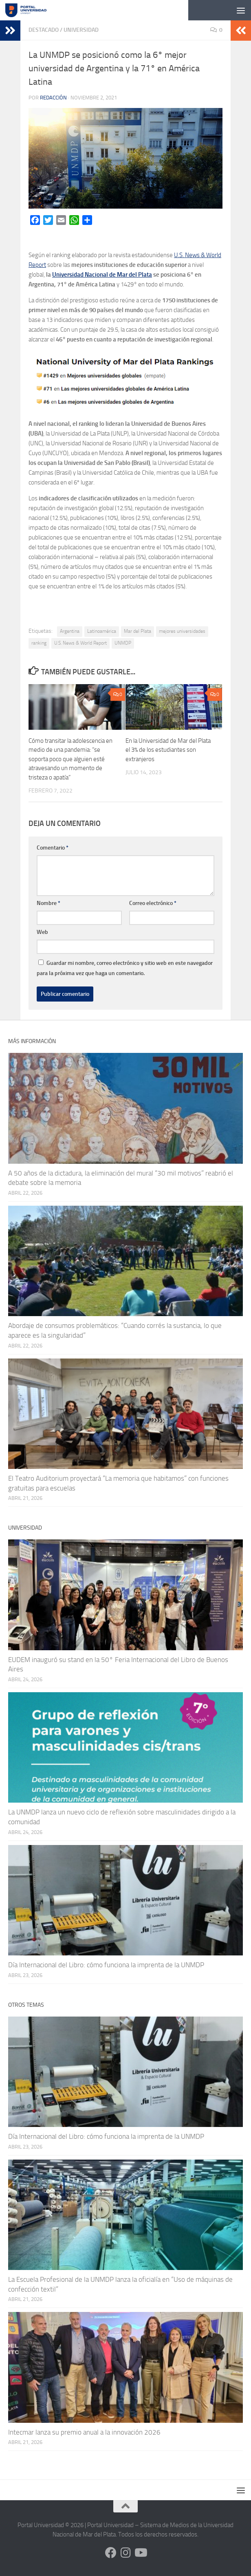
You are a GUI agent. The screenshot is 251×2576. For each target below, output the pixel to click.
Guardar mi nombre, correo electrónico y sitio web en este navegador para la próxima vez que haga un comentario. (125, 968)
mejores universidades (182, 631)
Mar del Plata (137, 631)
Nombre (48, 903)
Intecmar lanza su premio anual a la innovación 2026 (84, 2432)
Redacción (53, 98)
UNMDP (122, 643)
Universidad (81, 29)
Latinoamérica (101, 631)
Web (42, 932)
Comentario (52, 847)
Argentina (69, 631)
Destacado (44, 29)
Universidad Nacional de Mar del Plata (102, 274)
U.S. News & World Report (80, 643)
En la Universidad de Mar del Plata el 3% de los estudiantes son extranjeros (168, 750)
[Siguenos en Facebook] (111, 2552)
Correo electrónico (152, 903)
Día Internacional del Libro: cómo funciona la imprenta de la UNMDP (106, 1965)
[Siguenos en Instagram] (125, 2552)
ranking (38, 643)
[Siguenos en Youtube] (140, 2552)
